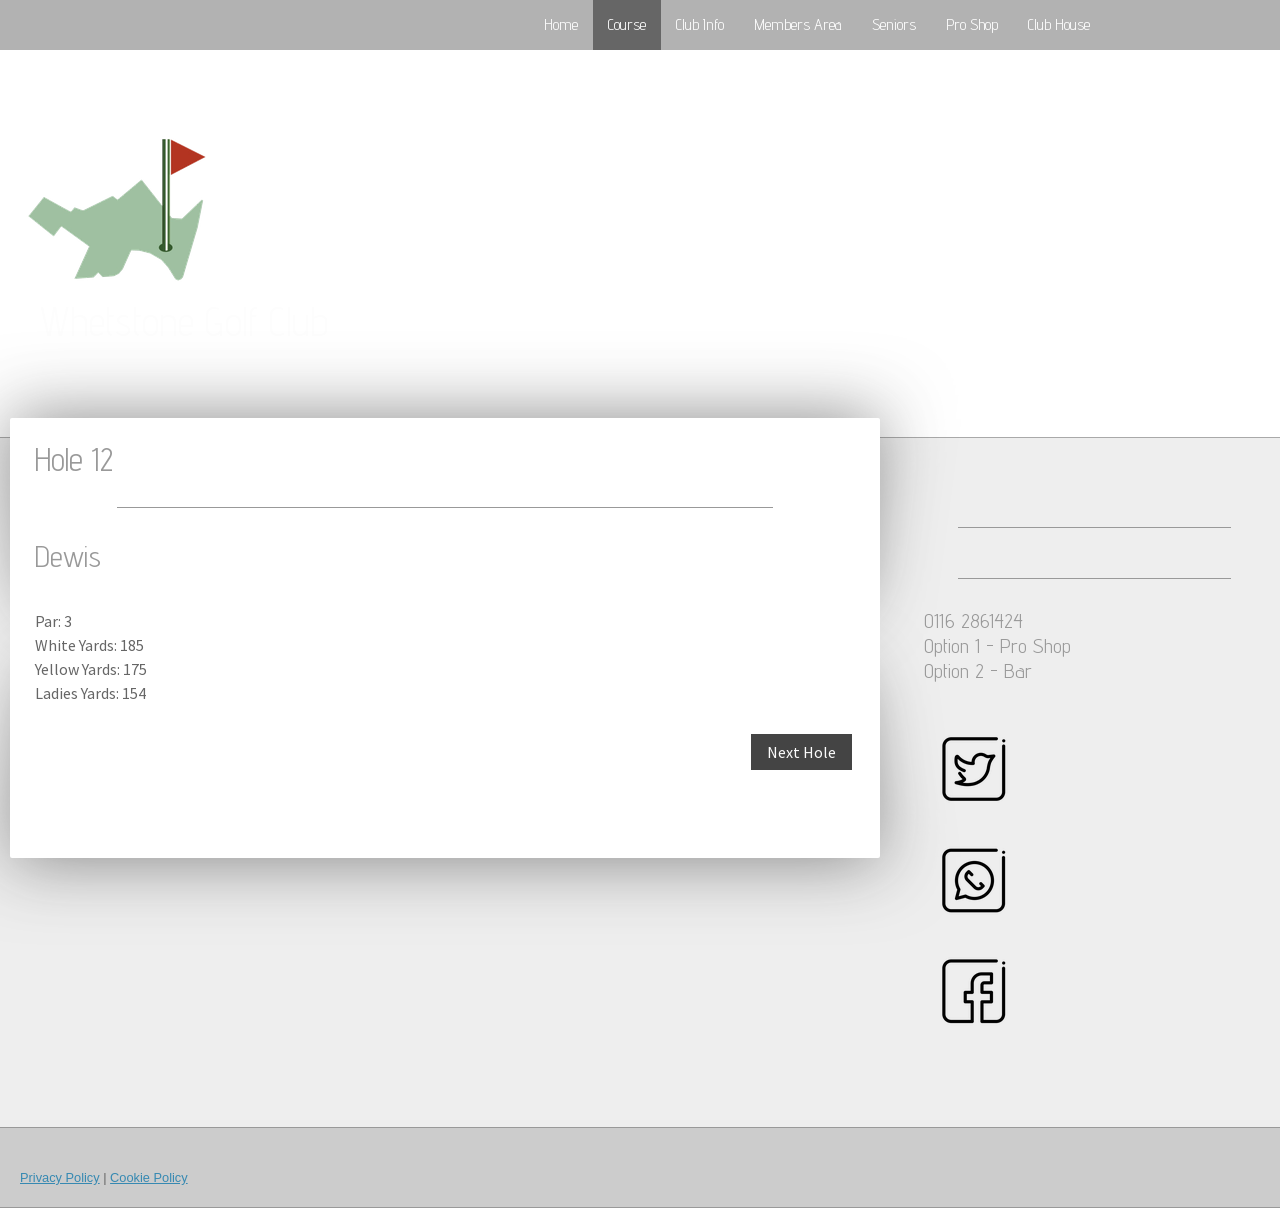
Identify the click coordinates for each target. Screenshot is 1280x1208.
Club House (1059, 24)
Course (627, 24)
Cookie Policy (149, 1177)
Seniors (894, 24)
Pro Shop (972, 24)
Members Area (798, 24)
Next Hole (801, 752)
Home (561, 24)
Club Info (700, 24)
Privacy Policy (60, 1177)
